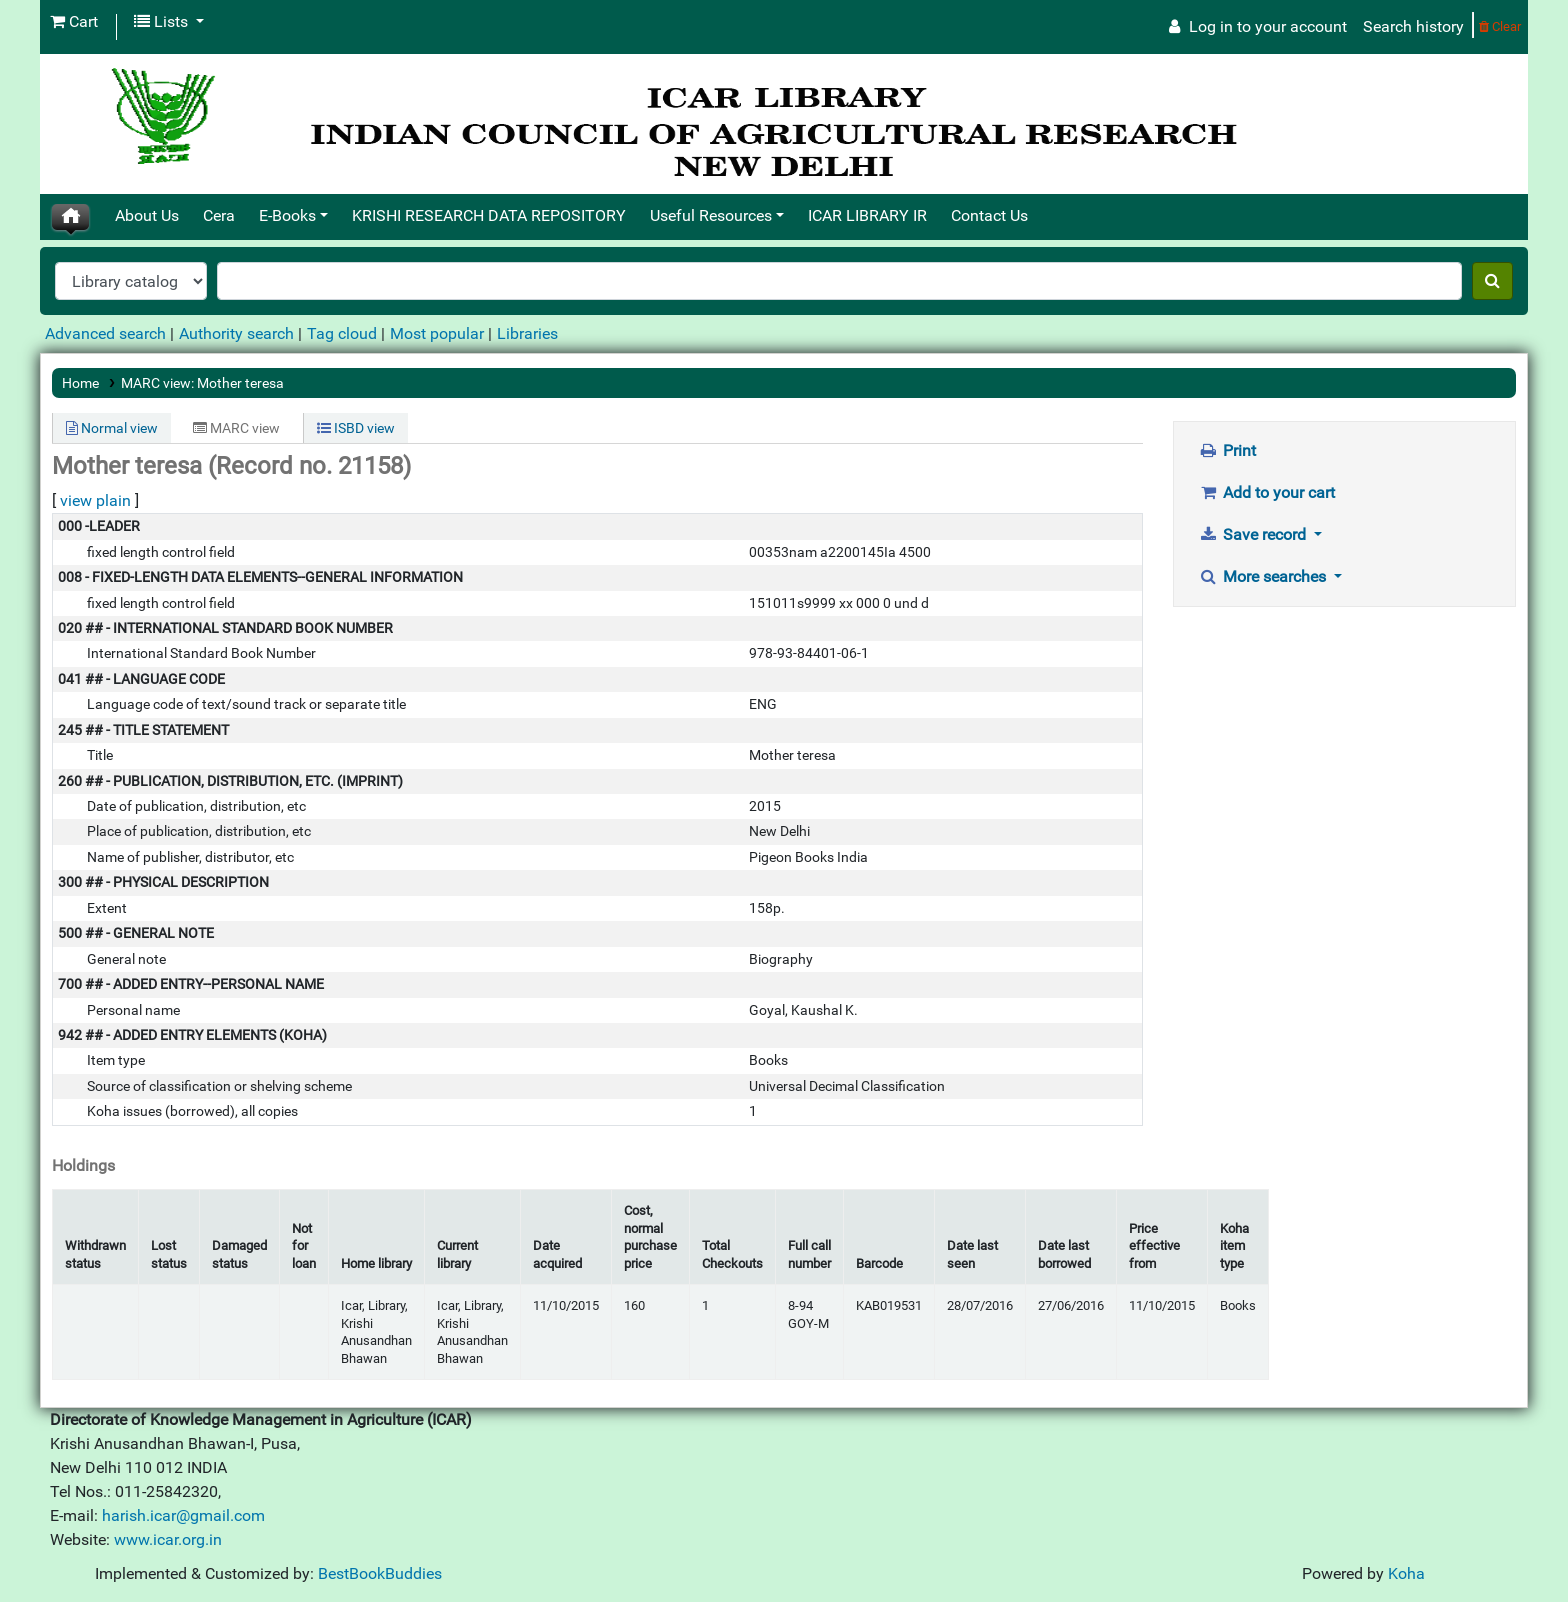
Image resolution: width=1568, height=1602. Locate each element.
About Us (147, 215)
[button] (74, 22)
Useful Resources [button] (711, 215)
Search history (1413, 26)
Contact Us (989, 215)
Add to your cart (1267, 492)
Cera (219, 215)
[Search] (1492, 281)
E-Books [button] (287, 215)
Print (1228, 450)
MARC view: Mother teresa (202, 383)
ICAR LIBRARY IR (867, 215)
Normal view (112, 428)
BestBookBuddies (380, 1573)
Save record (1255, 534)
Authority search (236, 333)
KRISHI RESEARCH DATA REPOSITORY (489, 215)
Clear (1500, 26)
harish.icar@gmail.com (183, 1515)
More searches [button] (1265, 576)
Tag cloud (342, 333)
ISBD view (356, 428)
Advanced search (105, 333)
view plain (95, 500)
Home (80, 383)
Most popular (437, 333)
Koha (1406, 1573)
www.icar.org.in (168, 1539)
